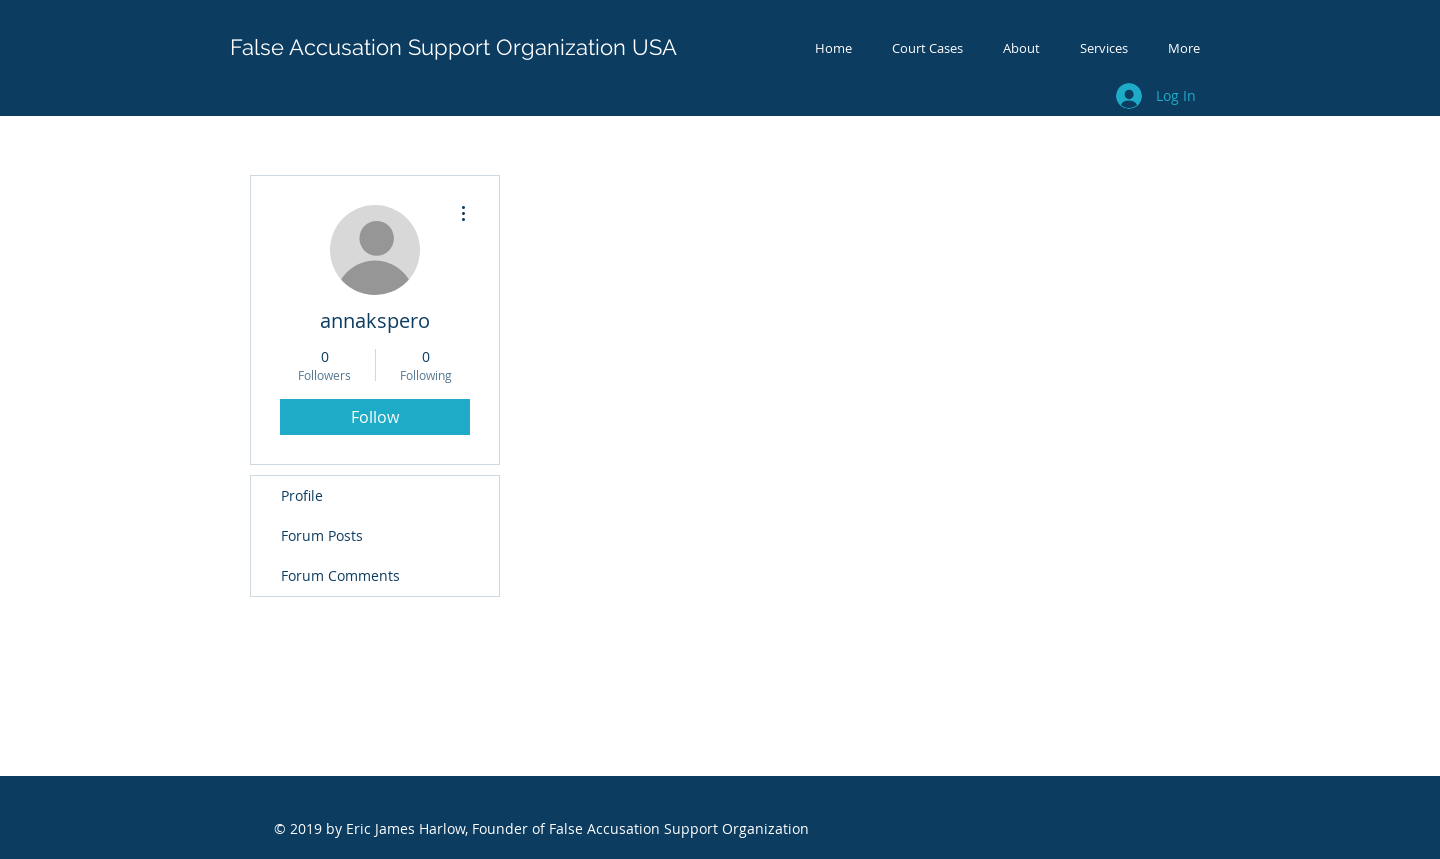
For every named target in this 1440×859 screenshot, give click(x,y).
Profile (302, 495)
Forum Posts (322, 535)
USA (654, 47)
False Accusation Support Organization (428, 47)
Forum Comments (340, 575)
